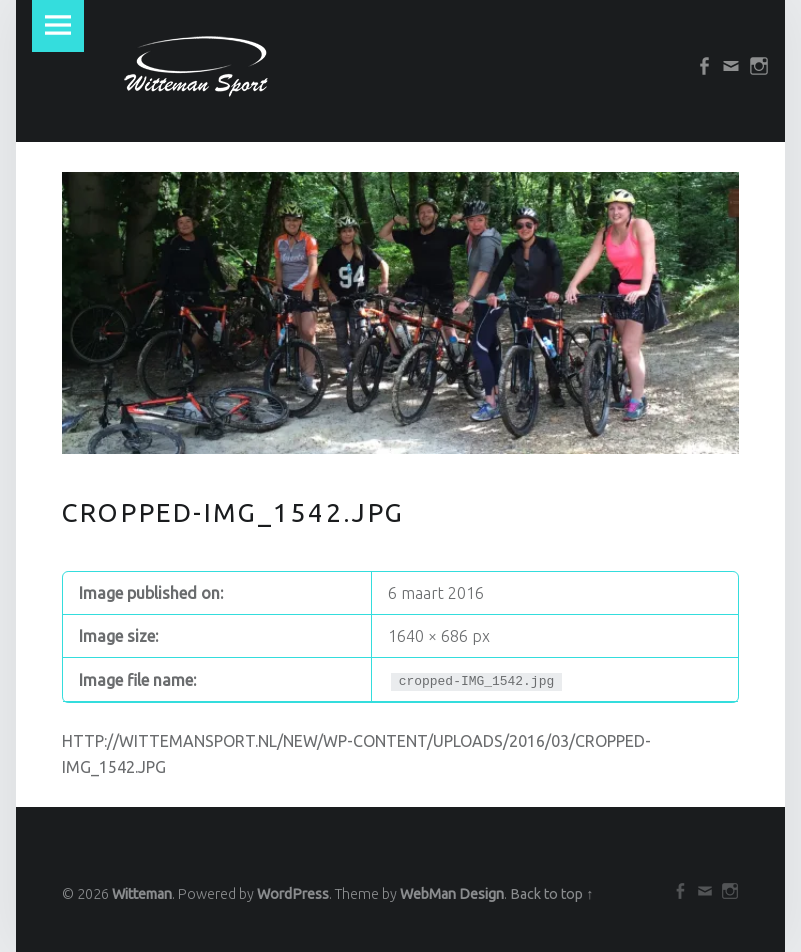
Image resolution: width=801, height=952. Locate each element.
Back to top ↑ (551, 894)
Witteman (142, 894)
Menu (58, 26)
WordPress (293, 894)
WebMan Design (452, 894)
